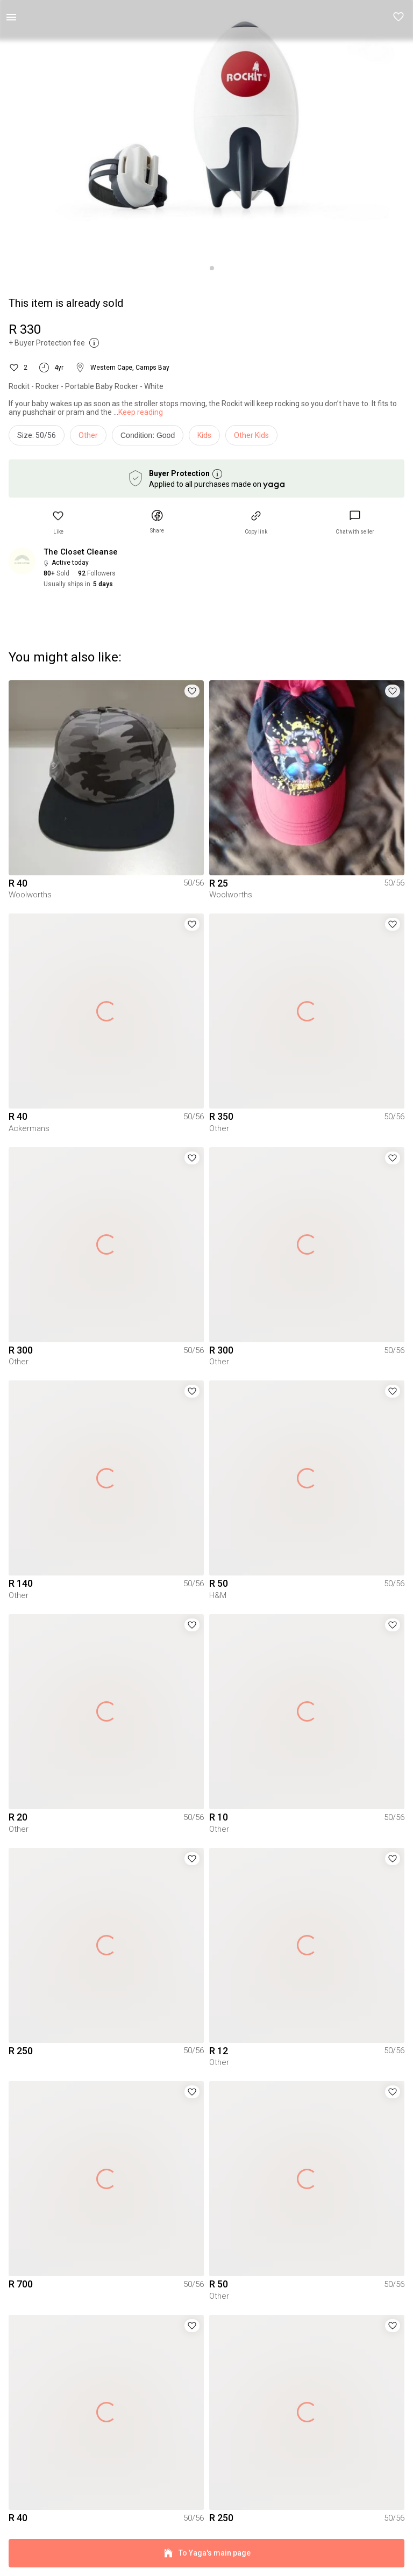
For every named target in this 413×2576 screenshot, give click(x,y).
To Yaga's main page (206, 2553)
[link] (355, 522)
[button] (399, 17)
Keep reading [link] (140, 412)
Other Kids (251, 435)
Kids (204, 435)
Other (88, 435)
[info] (150, 438)
